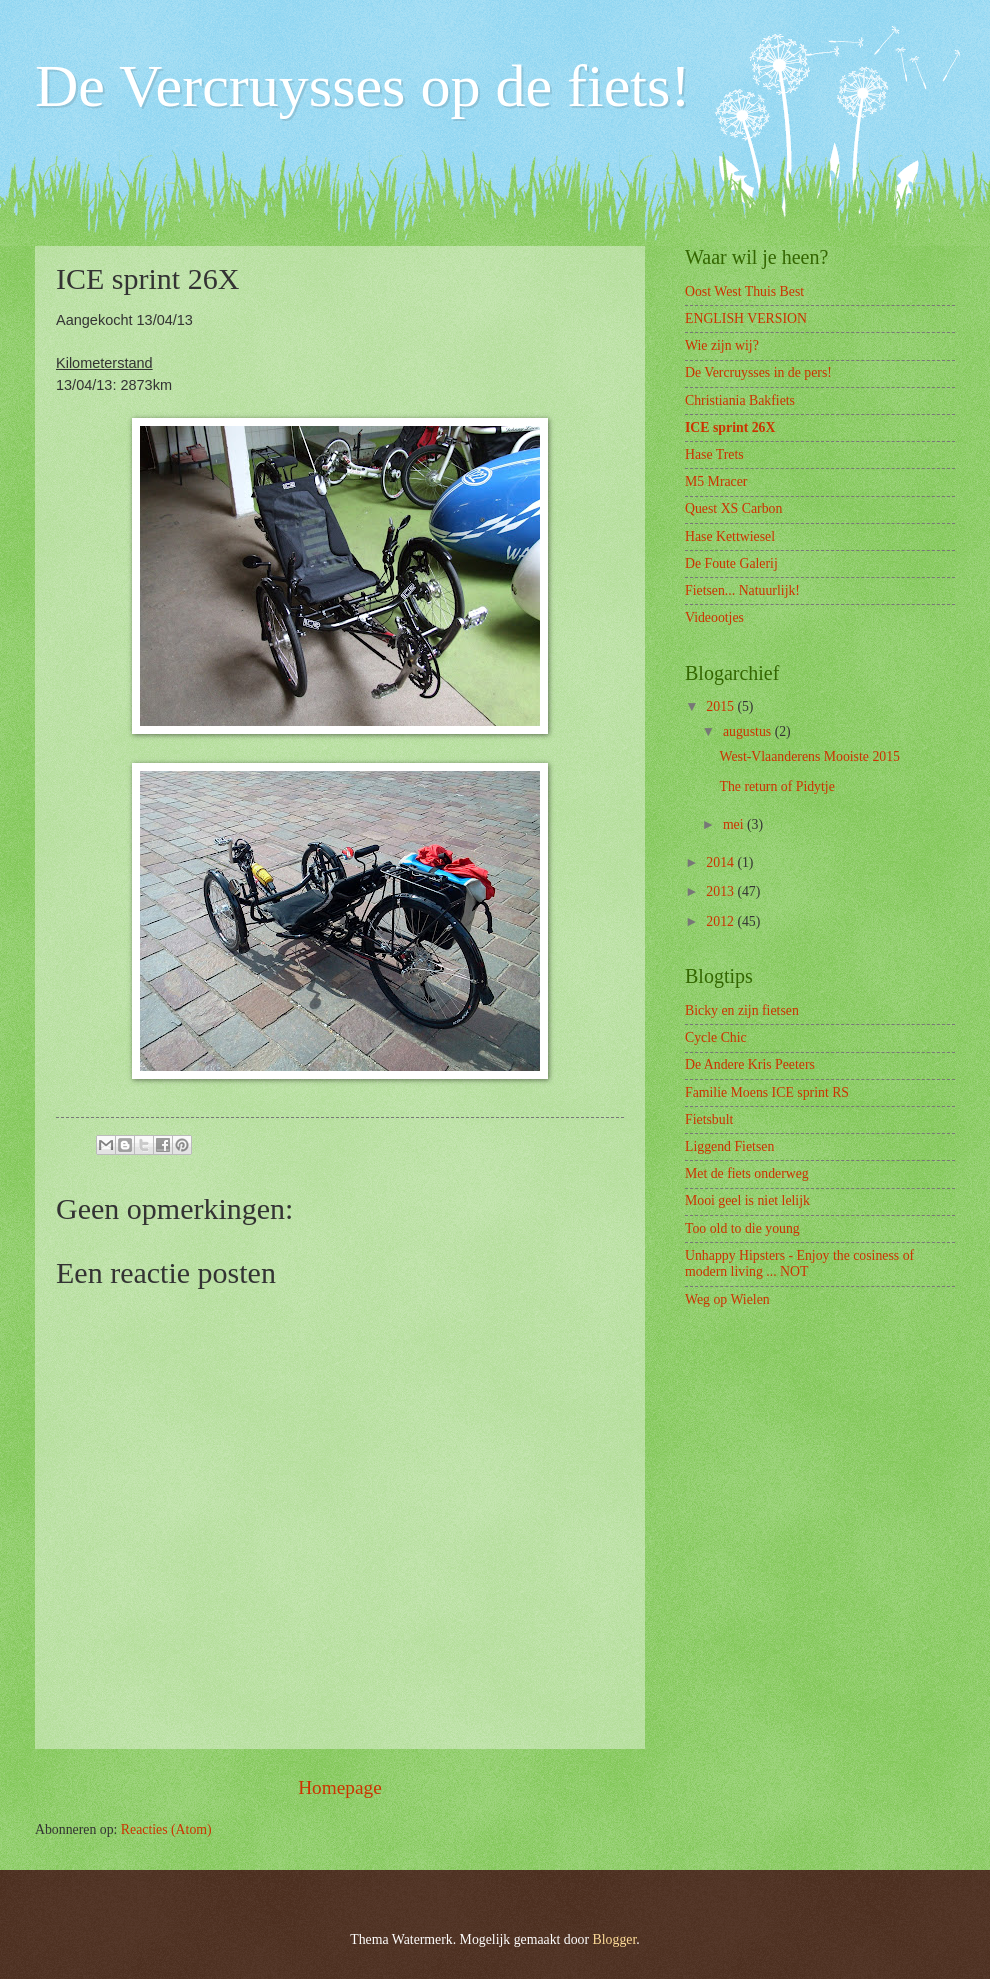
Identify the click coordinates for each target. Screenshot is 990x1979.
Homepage (340, 1787)
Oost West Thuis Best (744, 291)
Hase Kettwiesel (730, 536)
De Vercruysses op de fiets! (362, 86)
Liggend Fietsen (729, 1146)
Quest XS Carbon (733, 508)
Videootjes (714, 617)
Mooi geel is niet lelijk (747, 1200)
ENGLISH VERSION (746, 318)
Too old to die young (742, 1228)
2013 (721, 891)
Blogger (615, 1939)
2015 (721, 706)
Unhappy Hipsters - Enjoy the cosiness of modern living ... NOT (799, 1264)
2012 (721, 921)
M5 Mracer (716, 481)
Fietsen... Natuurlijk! (742, 590)
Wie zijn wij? (722, 345)
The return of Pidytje (776, 786)
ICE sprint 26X (730, 427)
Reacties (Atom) (166, 1829)
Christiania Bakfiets (740, 400)
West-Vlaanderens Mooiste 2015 (809, 756)
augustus (749, 731)
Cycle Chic (716, 1037)
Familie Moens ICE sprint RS (767, 1092)
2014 (721, 862)
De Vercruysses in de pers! (758, 372)
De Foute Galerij (731, 563)
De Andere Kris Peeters (750, 1064)
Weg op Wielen (727, 1299)
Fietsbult (709, 1119)
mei (735, 824)
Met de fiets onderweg (747, 1173)
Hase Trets (714, 454)
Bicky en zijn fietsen (742, 1010)
